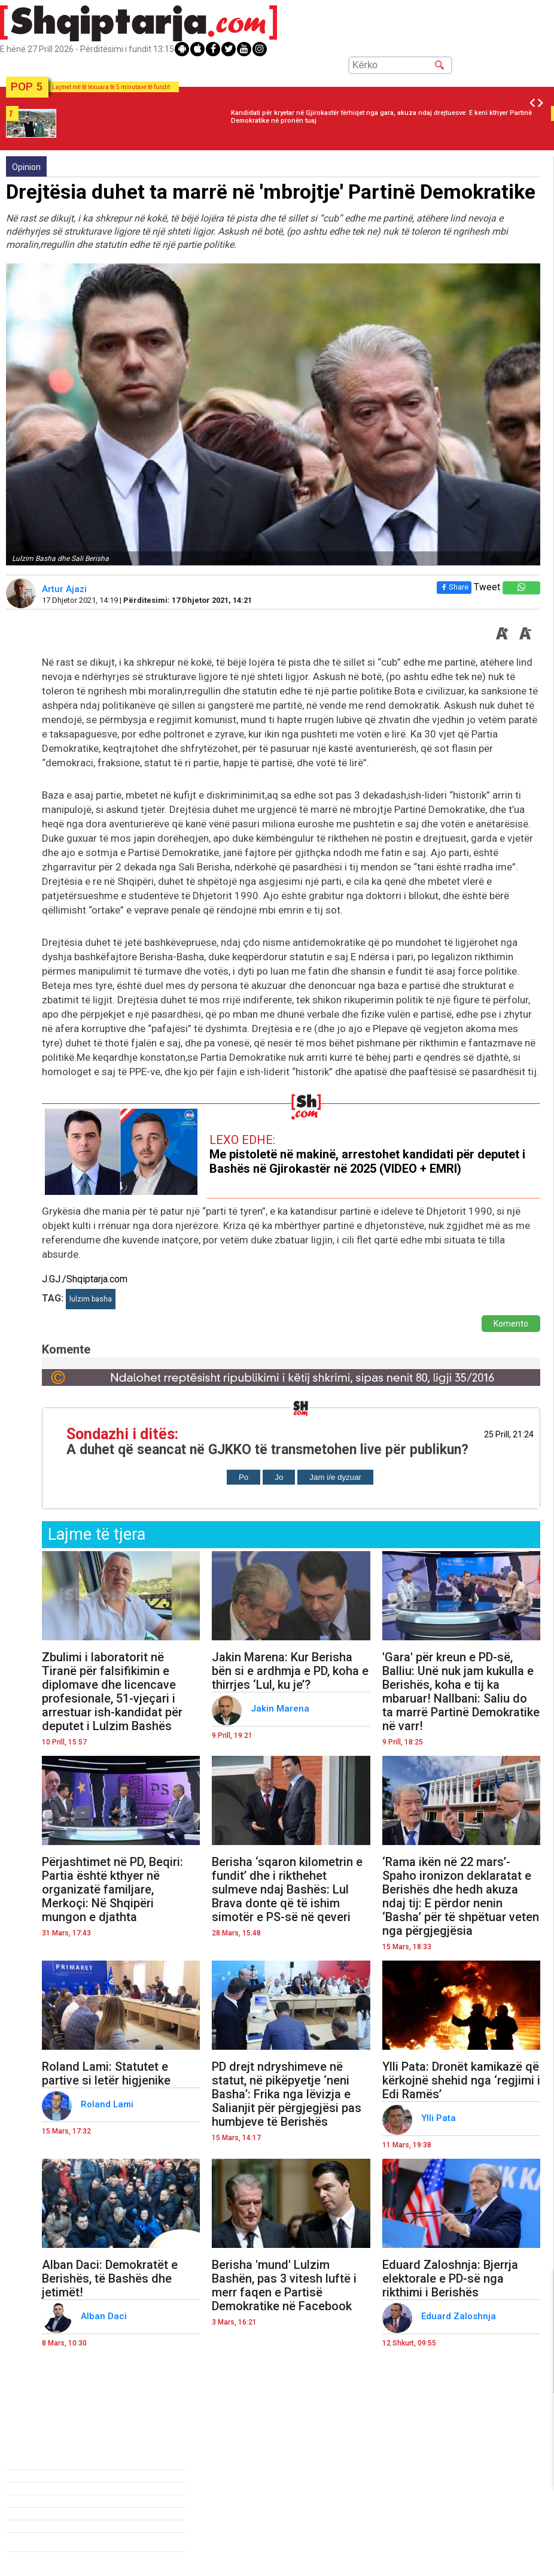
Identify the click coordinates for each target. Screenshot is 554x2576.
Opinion (26, 167)
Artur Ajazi (65, 589)
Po (243, 1477)
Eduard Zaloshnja (459, 2316)
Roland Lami (108, 2104)
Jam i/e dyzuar (335, 1477)
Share (453, 586)
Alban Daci (105, 2316)
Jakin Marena (281, 1708)
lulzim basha (90, 1299)
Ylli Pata (439, 2118)
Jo (279, 1477)
